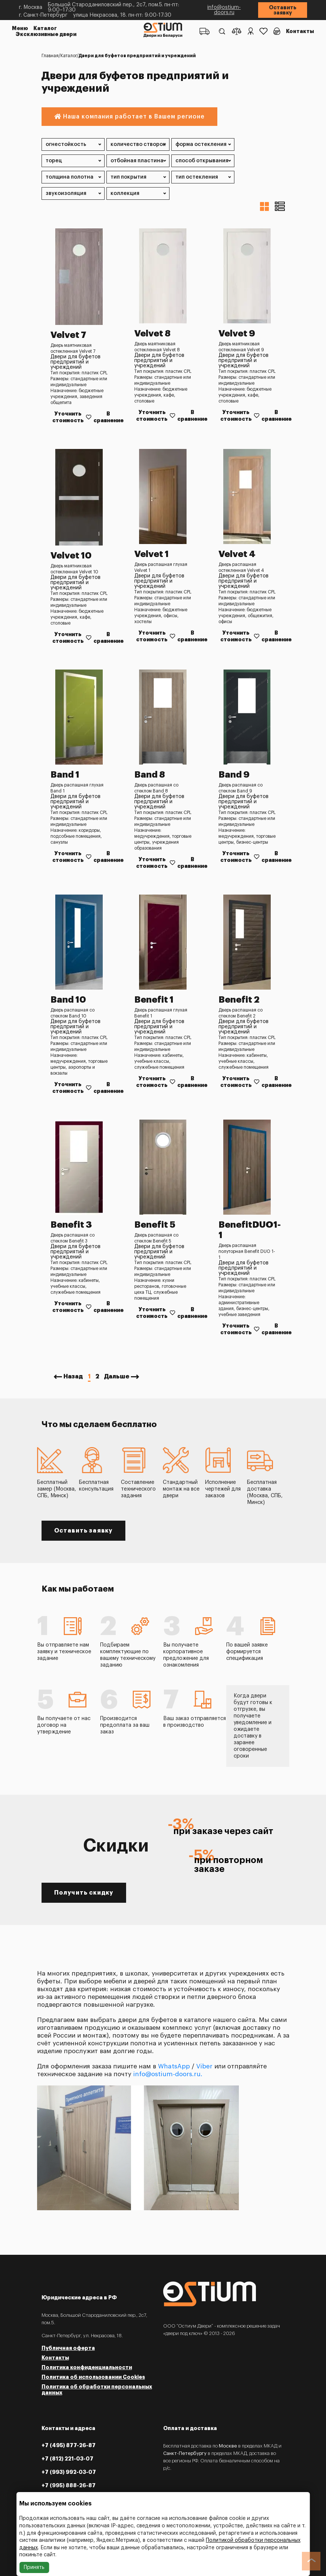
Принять (34, 2567)
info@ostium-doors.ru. (167, 2074)
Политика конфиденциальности (87, 2367)
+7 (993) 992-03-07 (69, 2472)
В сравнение (108, 417)
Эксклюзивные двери (46, 34)
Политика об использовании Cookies (93, 2377)
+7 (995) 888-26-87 (69, 2485)
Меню (20, 28)
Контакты (300, 31)
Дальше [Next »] (116, 1377)
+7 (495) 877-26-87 (69, 2445)
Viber (204, 2066)
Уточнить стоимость (68, 417)
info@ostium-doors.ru (223, 10)
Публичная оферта (68, 2348)
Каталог (45, 28)
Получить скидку (83, 1893)
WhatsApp (174, 2066)
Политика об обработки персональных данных (97, 2389)
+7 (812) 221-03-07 (67, 2458)
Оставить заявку (282, 10)
